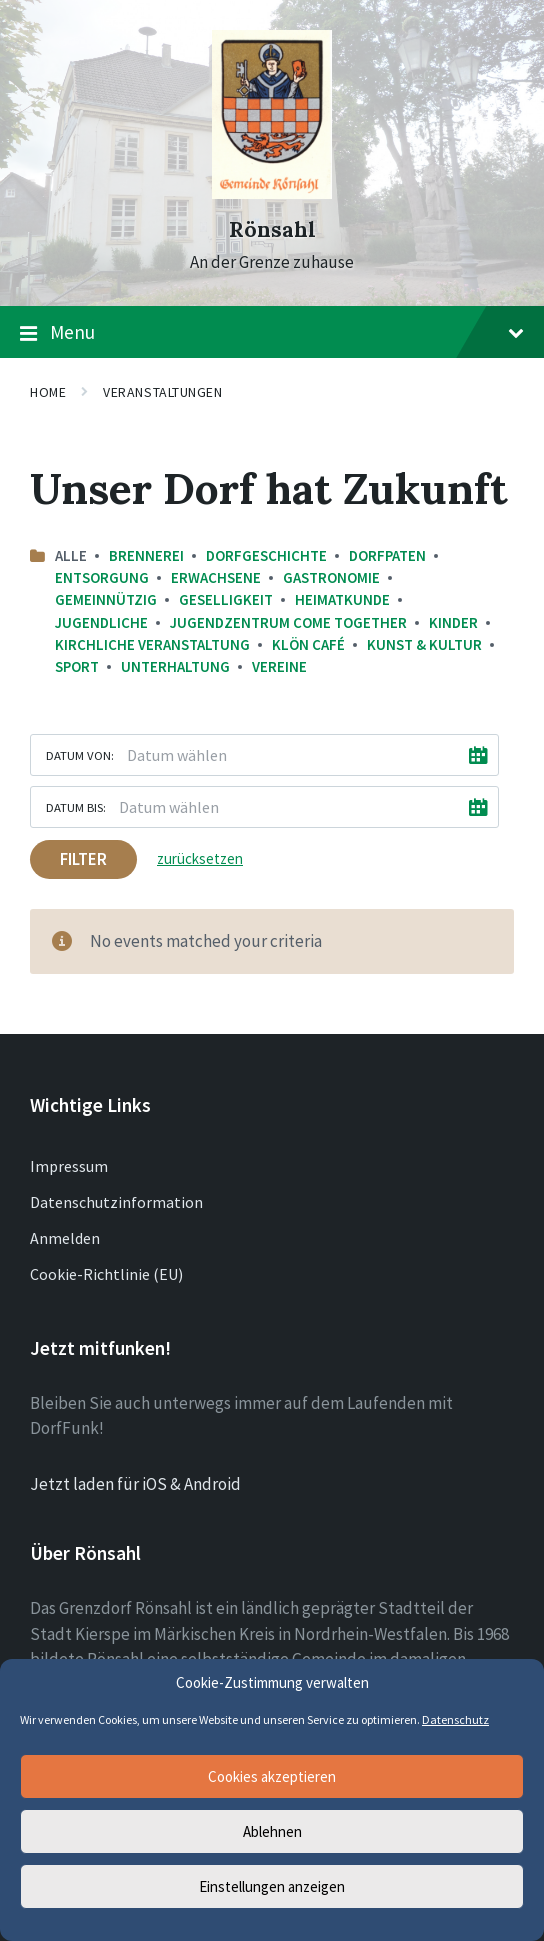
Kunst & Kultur (424, 644)
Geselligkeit (226, 599)
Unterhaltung (175, 666)
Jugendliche (101, 622)
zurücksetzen (200, 858)
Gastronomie (331, 577)
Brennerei (146, 555)
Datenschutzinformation (116, 1202)
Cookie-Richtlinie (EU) (106, 1274)
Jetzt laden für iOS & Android (135, 1484)
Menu (272, 333)
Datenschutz (455, 1719)
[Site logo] (272, 193)
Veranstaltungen (162, 392)
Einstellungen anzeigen (272, 1886)
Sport (77, 666)
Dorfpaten (387, 555)
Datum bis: (76, 807)
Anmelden (65, 1238)
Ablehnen (272, 1831)
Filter (83, 859)
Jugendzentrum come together (288, 622)
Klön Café (308, 644)
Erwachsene (216, 577)
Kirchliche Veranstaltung (152, 644)
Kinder (453, 622)
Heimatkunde (342, 599)
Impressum (69, 1166)
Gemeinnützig (106, 599)
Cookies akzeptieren (272, 1776)
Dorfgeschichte (266, 555)
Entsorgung (102, 577)
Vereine (279, 666)
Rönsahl (272, 229)
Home (48, 392)
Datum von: (80, 755)
